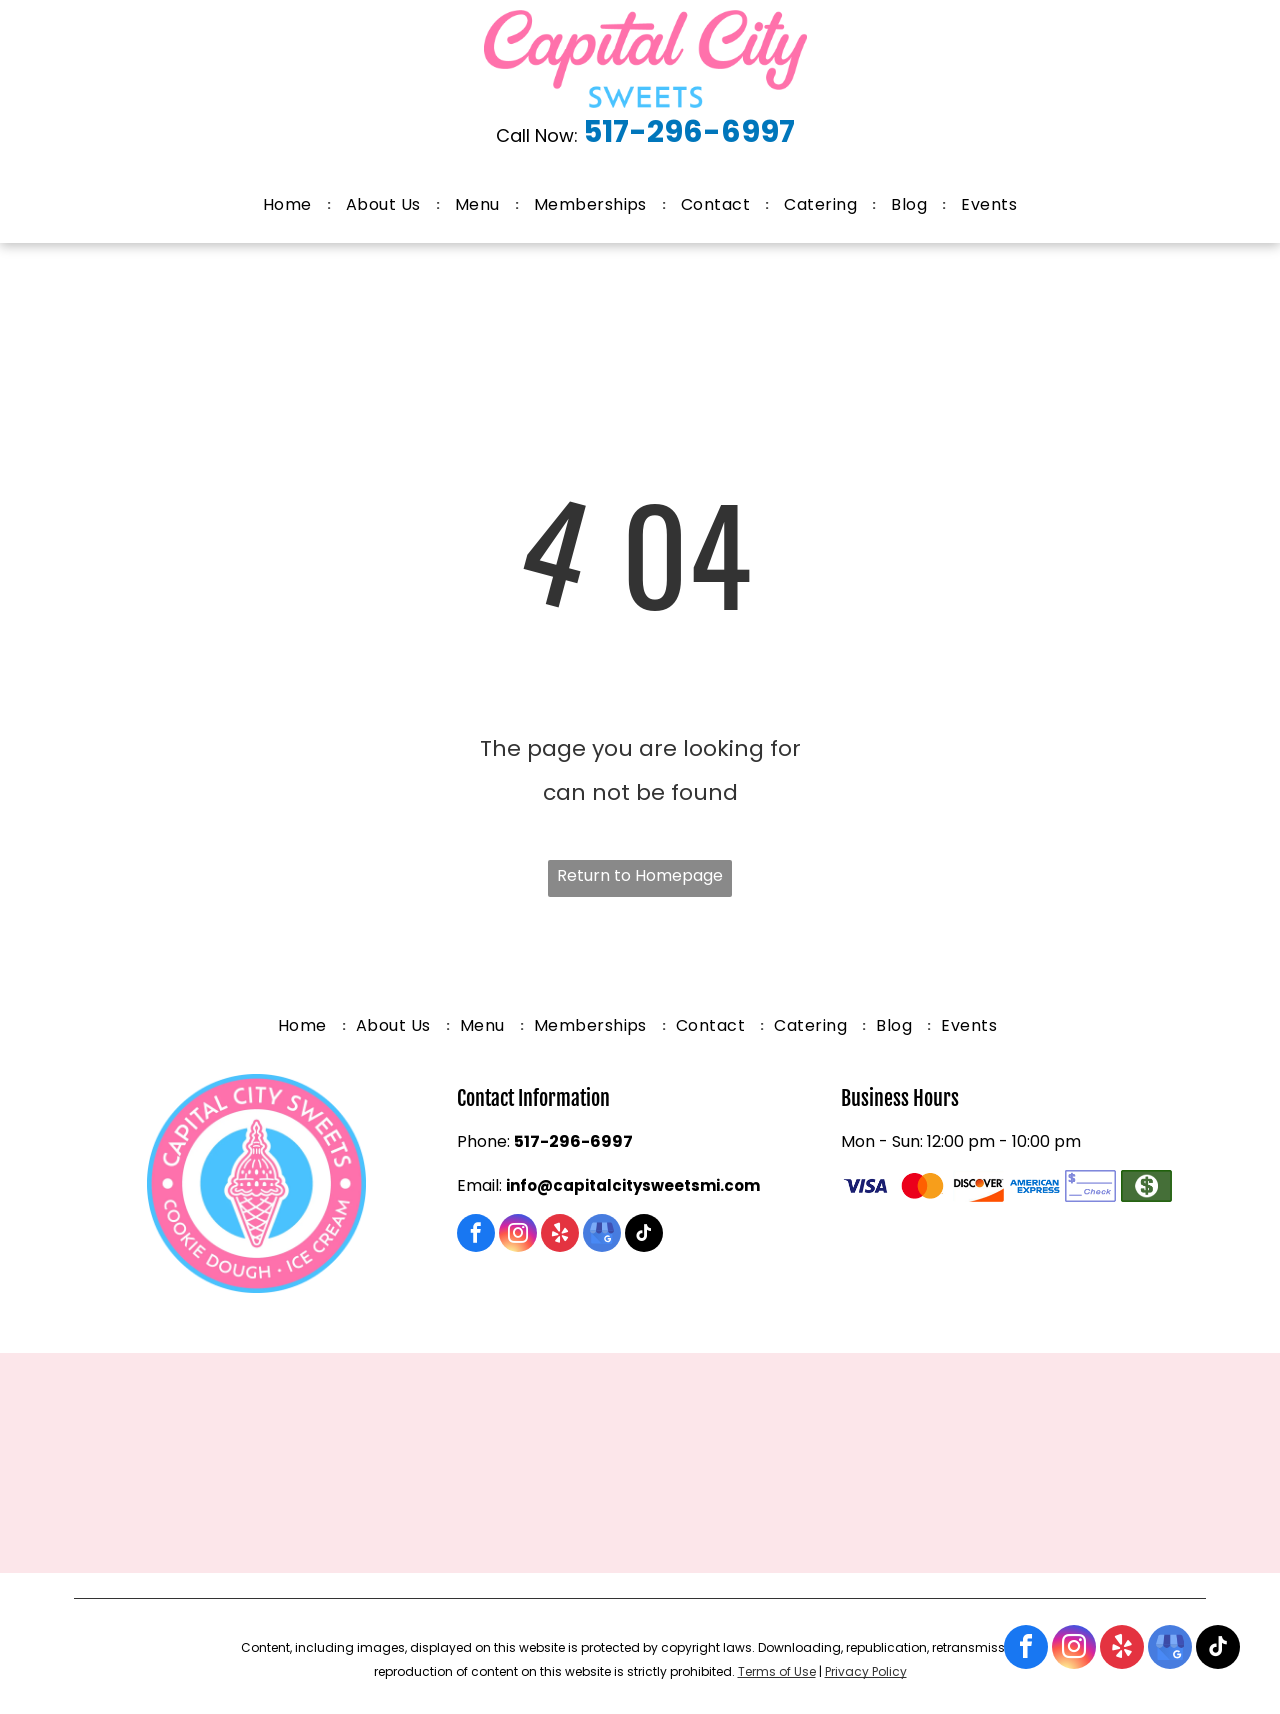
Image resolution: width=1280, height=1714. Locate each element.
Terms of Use (777, 1671)
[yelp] (1122, 1649)
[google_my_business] (1170, 1649)
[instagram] (1074, 1649)
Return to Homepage (640, 875)
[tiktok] (1218, 1649)
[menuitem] (289, 205)
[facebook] (1026, 1649)
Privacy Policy (866, 1671)
